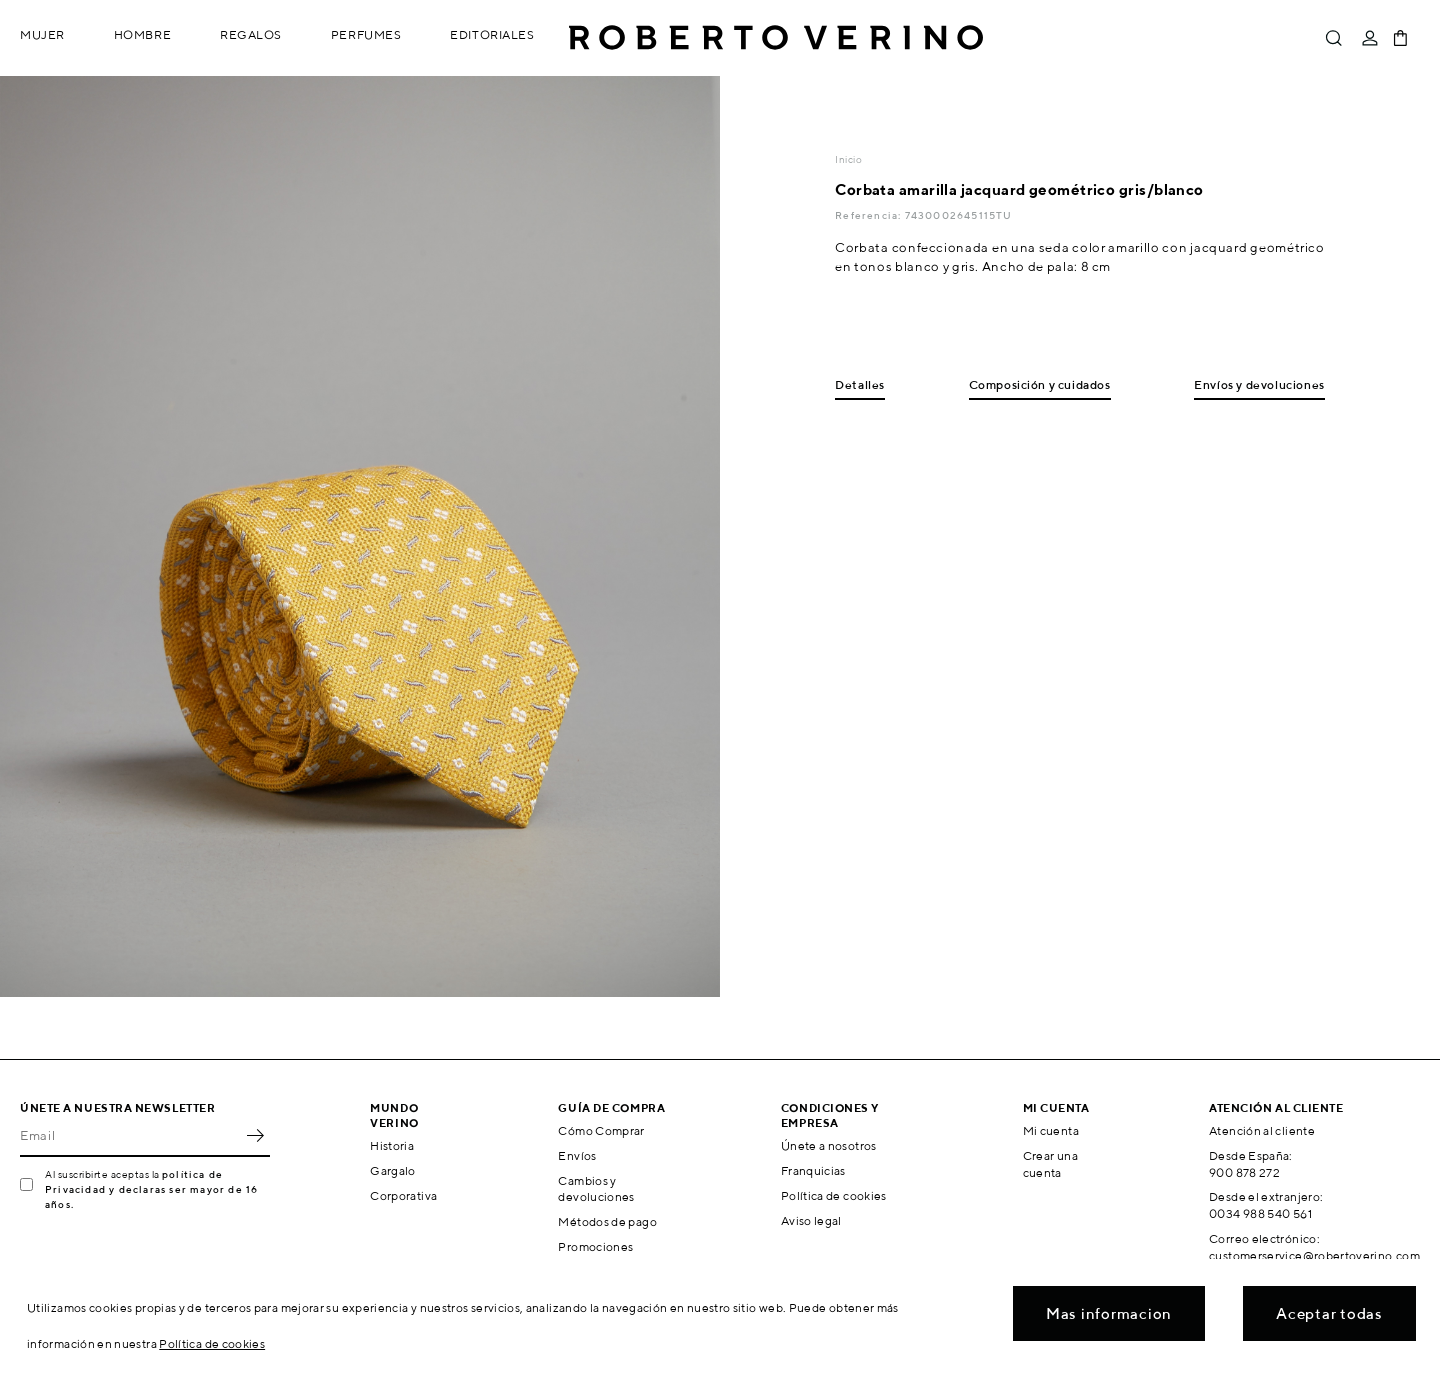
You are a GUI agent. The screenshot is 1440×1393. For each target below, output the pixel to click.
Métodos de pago (607, 1221)
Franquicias (813, 1170)
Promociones (595, 1246)
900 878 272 (1244, 1172)
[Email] (130, 1135)
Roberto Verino (776, 38)
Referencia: (869, 215)
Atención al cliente (1262, 1130)
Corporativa (403, 1195)
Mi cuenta (1051, 1130)
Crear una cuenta (1050, 1164)
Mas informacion (1109, 1313)
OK (255, 1135)
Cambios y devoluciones (596, 1189)
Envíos (577, 1155)
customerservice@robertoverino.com (1314, 1255)
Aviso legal (811, 1220)
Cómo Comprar (601, 1130)
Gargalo (393, 1170)
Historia (392, 1145)
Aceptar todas (1329, 1313)
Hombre (142, 34)
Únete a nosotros (829, 1145)
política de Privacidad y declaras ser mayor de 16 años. (151, 1189)
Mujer (42, 34)
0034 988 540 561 (1260, 1213)
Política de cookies (834, 1195)
